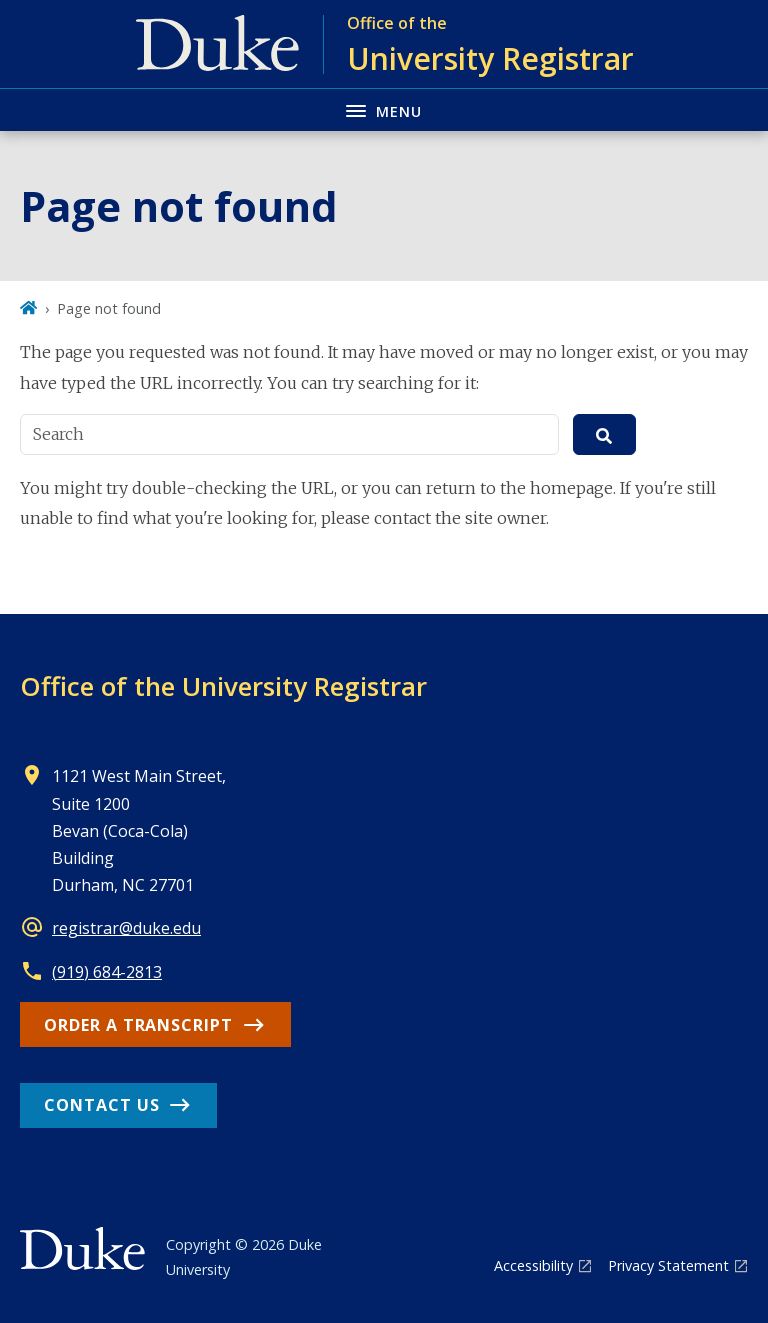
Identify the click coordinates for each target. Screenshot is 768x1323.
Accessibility (533, 1265)
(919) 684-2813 (107, 972)
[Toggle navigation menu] (384, 109)
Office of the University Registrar (223, 686)
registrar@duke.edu (126, 928)
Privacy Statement (668, 1265)
